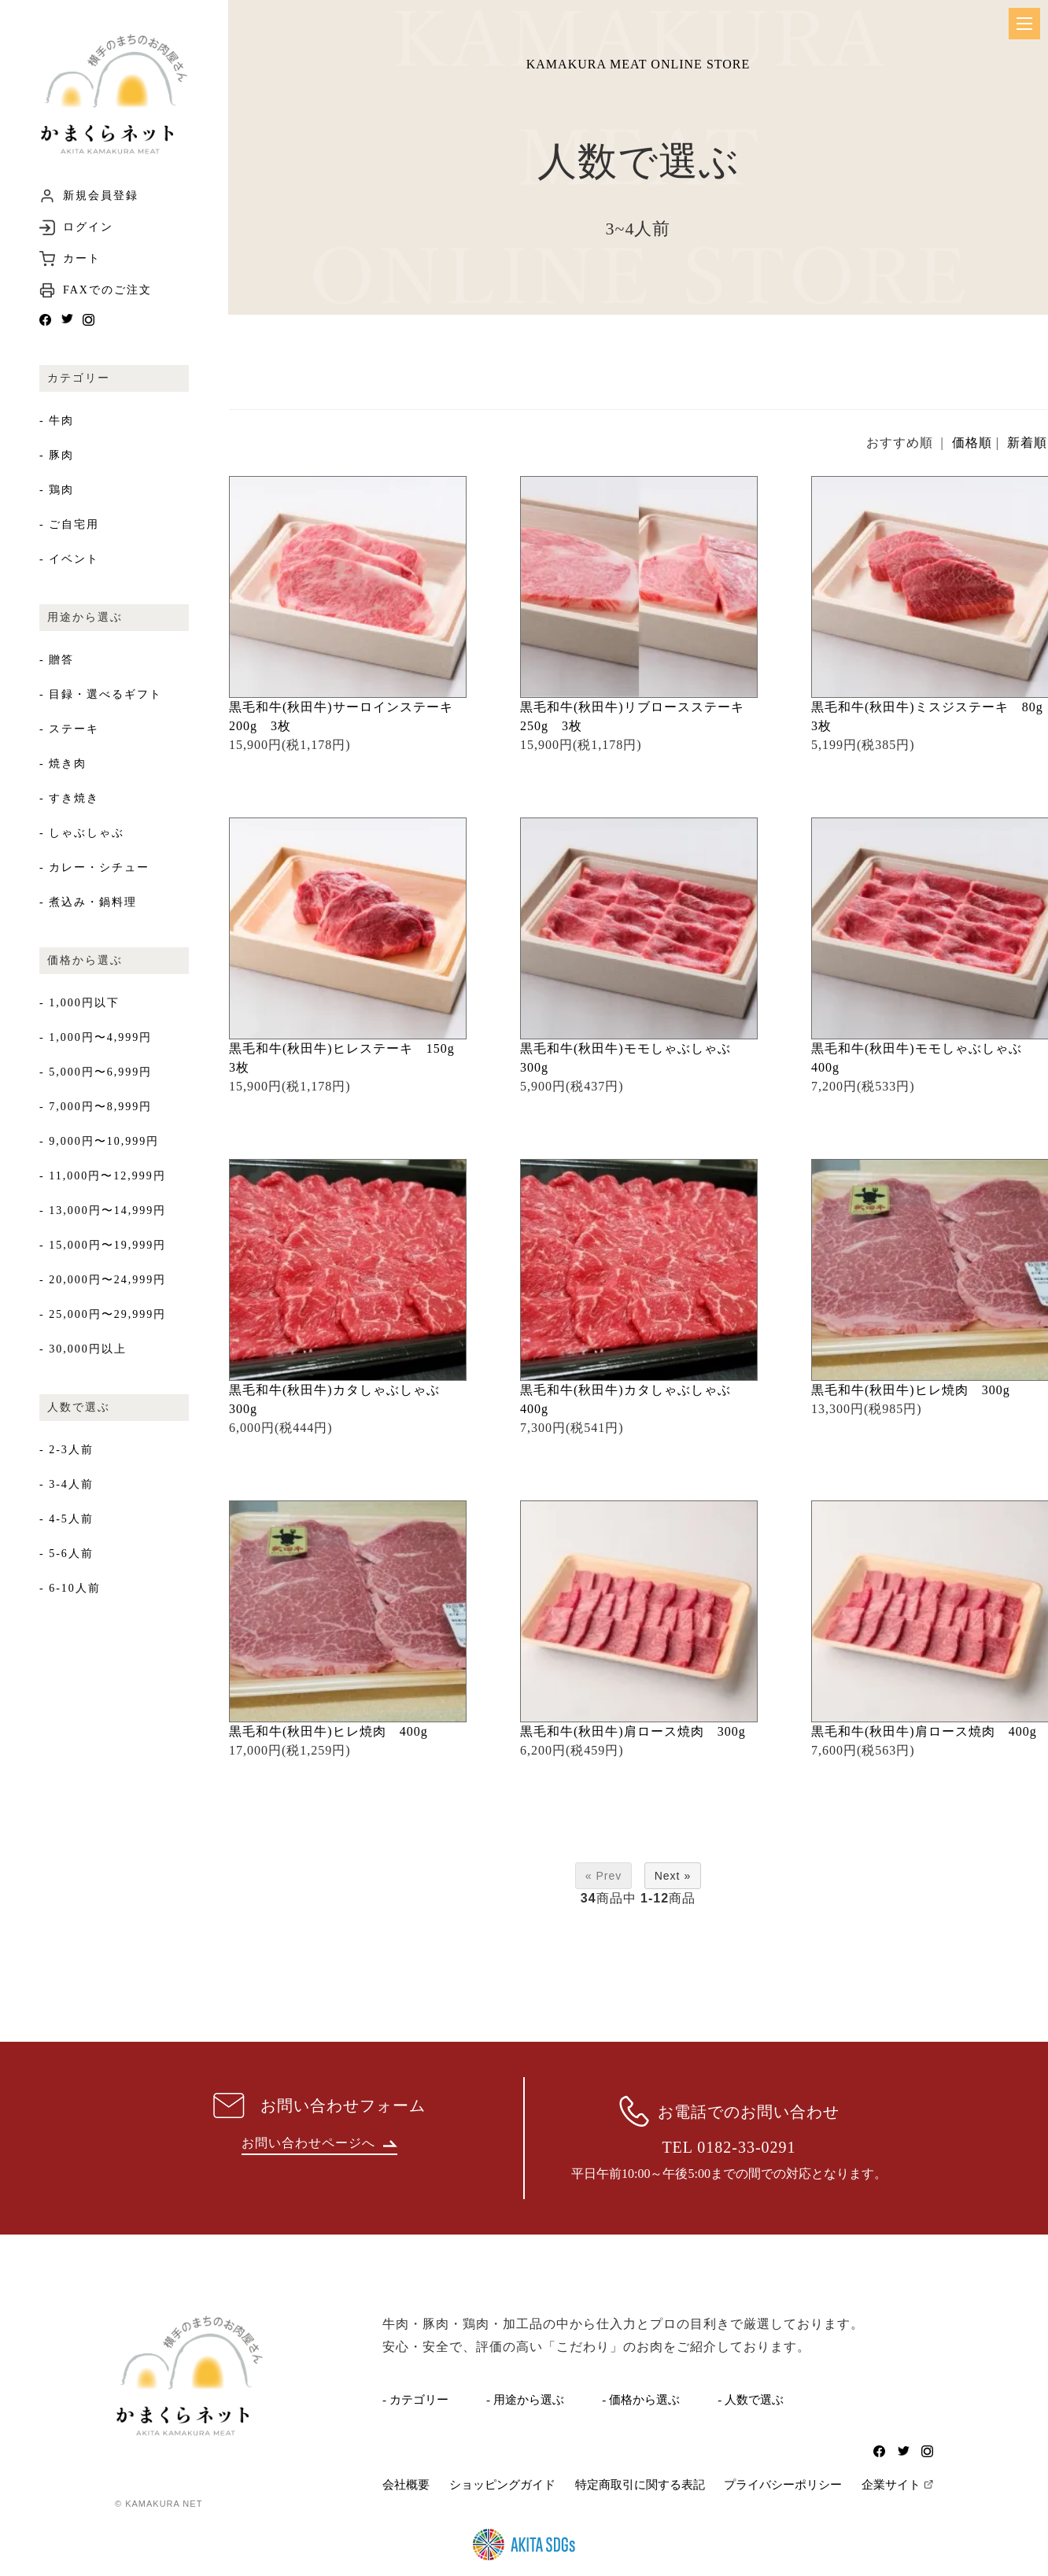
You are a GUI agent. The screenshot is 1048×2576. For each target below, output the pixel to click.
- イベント (69, 559)
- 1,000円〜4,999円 (95, 1037)
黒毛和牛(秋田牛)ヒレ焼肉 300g (917, 1390)
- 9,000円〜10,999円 (99, 1141)
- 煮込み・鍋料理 (88, 902)
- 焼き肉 (63, 763)
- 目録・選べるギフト (100, 694)
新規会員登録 (100, 195)
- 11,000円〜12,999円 (102, 1176)
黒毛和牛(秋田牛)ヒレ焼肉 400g (335, 1731)
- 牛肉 (56, 420)
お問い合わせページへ (319, 2143)
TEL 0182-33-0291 (728, 2147)
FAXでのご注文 (107, 290)
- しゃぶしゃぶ (81, 833)
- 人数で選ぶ (751, 2399)
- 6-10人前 (70, 1588)
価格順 (972, 442)
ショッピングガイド (502, 2484)
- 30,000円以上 (83, 1349)
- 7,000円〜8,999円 (95, 1107)
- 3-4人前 (66, 1484)
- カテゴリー (415, 2399)
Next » (673, 1875)
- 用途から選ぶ (525, 2399)
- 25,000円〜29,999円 (102, 1314)
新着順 (1027, 442)
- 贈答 (56, 660)
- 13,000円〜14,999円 (102, 1210)
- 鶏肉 (56, 490)
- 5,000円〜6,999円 (95, 1072)
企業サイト (891, 2484)
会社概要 (406, 2484)
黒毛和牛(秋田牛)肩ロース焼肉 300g (639, 1731)
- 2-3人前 (66, 1450)
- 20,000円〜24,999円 (102, 1280)
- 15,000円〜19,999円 (102, 1245)
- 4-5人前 (66, 1519)
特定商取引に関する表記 (640, 2484)
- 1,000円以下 (79, 1003)
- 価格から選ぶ (641, 2399)
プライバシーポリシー (783, 2484)
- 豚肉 (56, 455)
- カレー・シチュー (94, 867)
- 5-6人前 (66, 1553)
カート (82, 258)
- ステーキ (69, 729)
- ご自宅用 (69, 524)
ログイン (88, 227)
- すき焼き (69, 798)
